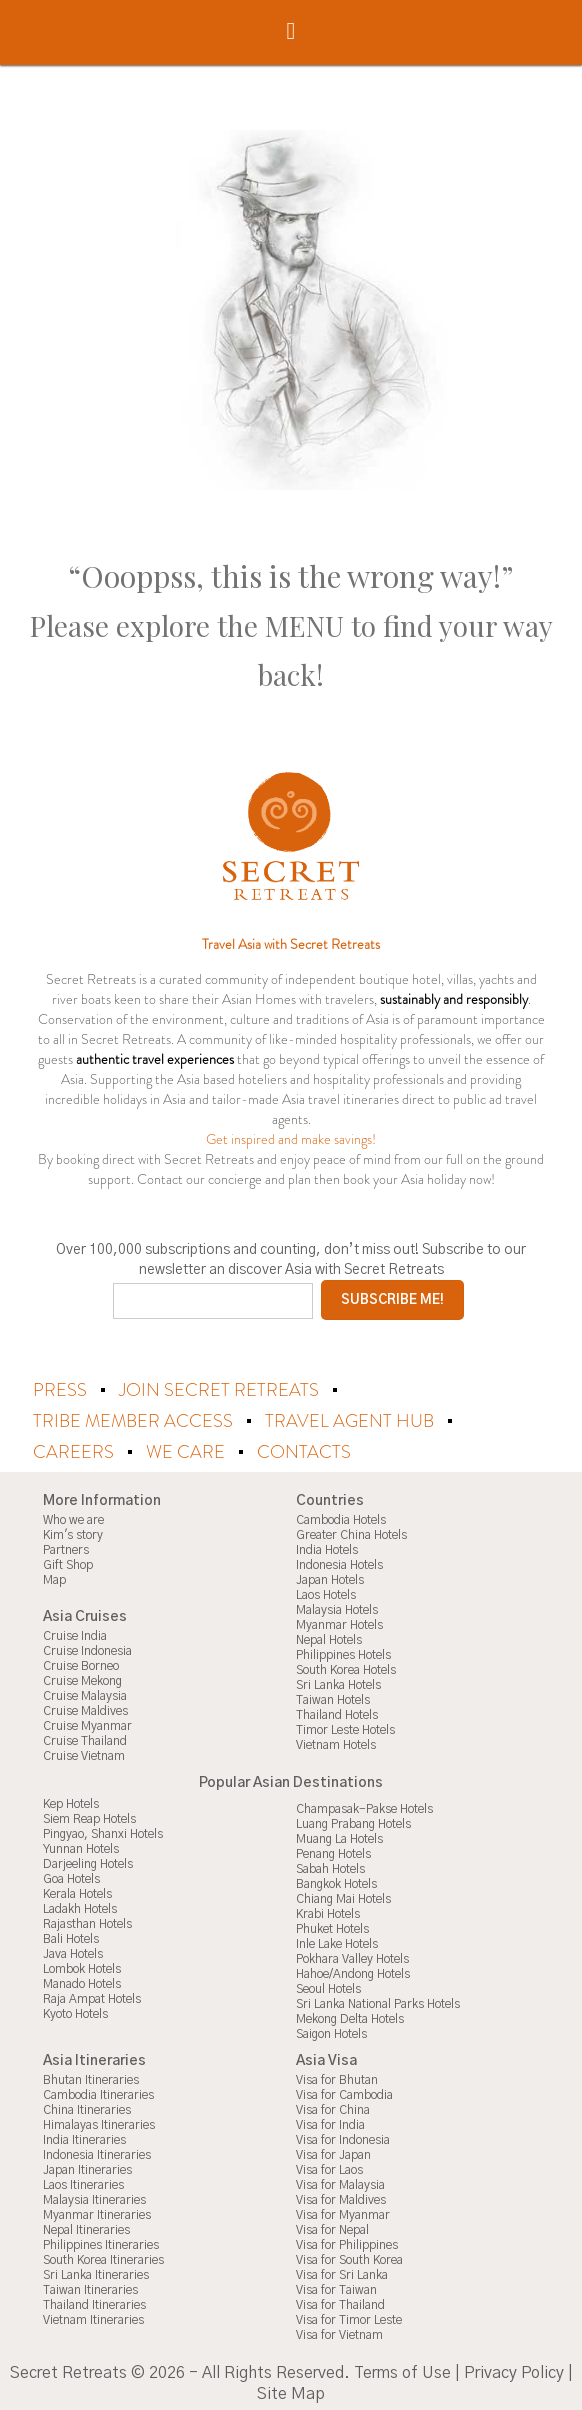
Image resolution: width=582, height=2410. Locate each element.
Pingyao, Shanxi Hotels (103, 1831)
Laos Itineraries (83, 2182)
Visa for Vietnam (339, 2332)
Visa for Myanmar (343, 2212)
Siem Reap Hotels (89, 1816)
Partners (66, 1547)
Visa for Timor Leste (349, 2317)
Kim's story (73, 1532)
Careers (75, 1450)
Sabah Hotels (330, 1866)
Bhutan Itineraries (91, 2077)
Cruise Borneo (81, 1663)
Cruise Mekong (82, 1678)
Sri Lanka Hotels (338, 1682)
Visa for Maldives (341, 2197)
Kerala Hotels (77, 1891)
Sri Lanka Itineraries (96, 2272)
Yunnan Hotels (81, 1846)
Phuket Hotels (332, 1926)
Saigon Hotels (331, 2031)
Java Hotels (73, 1951)
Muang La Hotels (339, 1836)
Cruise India (75, 1633)
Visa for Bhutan (337, 2077)
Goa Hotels (71, 1876)
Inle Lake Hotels (337, 1941)
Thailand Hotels (337, 1712)
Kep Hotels (71, 1801)
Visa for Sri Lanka (342, 2272)
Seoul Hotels (328, 1986)
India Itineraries (84, 2137)
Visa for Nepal (332, 2227)
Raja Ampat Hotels (92, 1996)
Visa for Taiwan (336, 2287)
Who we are (73, 1517)
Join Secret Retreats (221, 1390)
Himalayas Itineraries (99, 2122)
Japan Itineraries (87, 2167)
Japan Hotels (330, 1577)
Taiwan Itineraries (90, 2287)
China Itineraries (87, 2107)
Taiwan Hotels (333, 1697)
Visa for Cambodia (344, 2092)
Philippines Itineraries (101, 2242)
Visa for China (333, 2107)
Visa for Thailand (340, 2302)
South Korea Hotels (346, 1667)
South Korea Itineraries (103, 2257)
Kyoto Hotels (75, 2011)
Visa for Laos (329, 2167)
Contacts (304, 1450)
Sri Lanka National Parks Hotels (378, 2001)
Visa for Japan (333, 2152)
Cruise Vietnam (84, 1753)
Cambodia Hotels (341, 1517)
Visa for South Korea (349, 2257)
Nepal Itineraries (86, 2227)
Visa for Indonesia (343, 2137)
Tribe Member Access (135, 1420)
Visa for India (330, 2122)
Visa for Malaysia (340, 2182)
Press (62, 1390)
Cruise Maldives (85, 1708)
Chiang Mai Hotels (343, 1896)
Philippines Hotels (343, 1652)
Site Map (291, 2390)
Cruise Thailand (85, 1738)
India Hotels (327, 1547)
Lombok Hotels (82, 1966)
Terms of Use (402, 2370)
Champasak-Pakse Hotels (364, 1806)
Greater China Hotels (351, 1532)
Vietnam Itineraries (93, 2317)
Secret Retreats (68, 2370)
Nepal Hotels (329, 1637)
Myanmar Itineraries (97, 2212)
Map (54, 1577)
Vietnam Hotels (336, 1742)
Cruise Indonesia (87, 1648)
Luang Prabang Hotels (353, 1821)
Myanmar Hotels (339, 1622)
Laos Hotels (326, 1592)
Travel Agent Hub (351, 1420)
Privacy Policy (514, 2370)
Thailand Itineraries (94, 2302)
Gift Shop (68, 1562)
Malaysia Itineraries (94, 2197)
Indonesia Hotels (339, 1562)
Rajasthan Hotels (87, 1921)
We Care (187, 1450)
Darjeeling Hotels (88, 1861)
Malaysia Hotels (337, 1607)
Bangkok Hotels (336, 1881)
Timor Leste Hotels (345, 1727)
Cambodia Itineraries (98, 2092)
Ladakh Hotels (80, 1906)
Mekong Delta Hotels (350, 2016)
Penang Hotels (333, 1851)
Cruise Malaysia (85, 1693)
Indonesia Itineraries (97, 2152)
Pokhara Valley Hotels (352, 1956)
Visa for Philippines (347, 2242)
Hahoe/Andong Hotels (353, 1971)
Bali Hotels (71, 1936)
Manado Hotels (82, 1981)
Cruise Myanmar (87, 1723)
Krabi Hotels (328, 1911)
